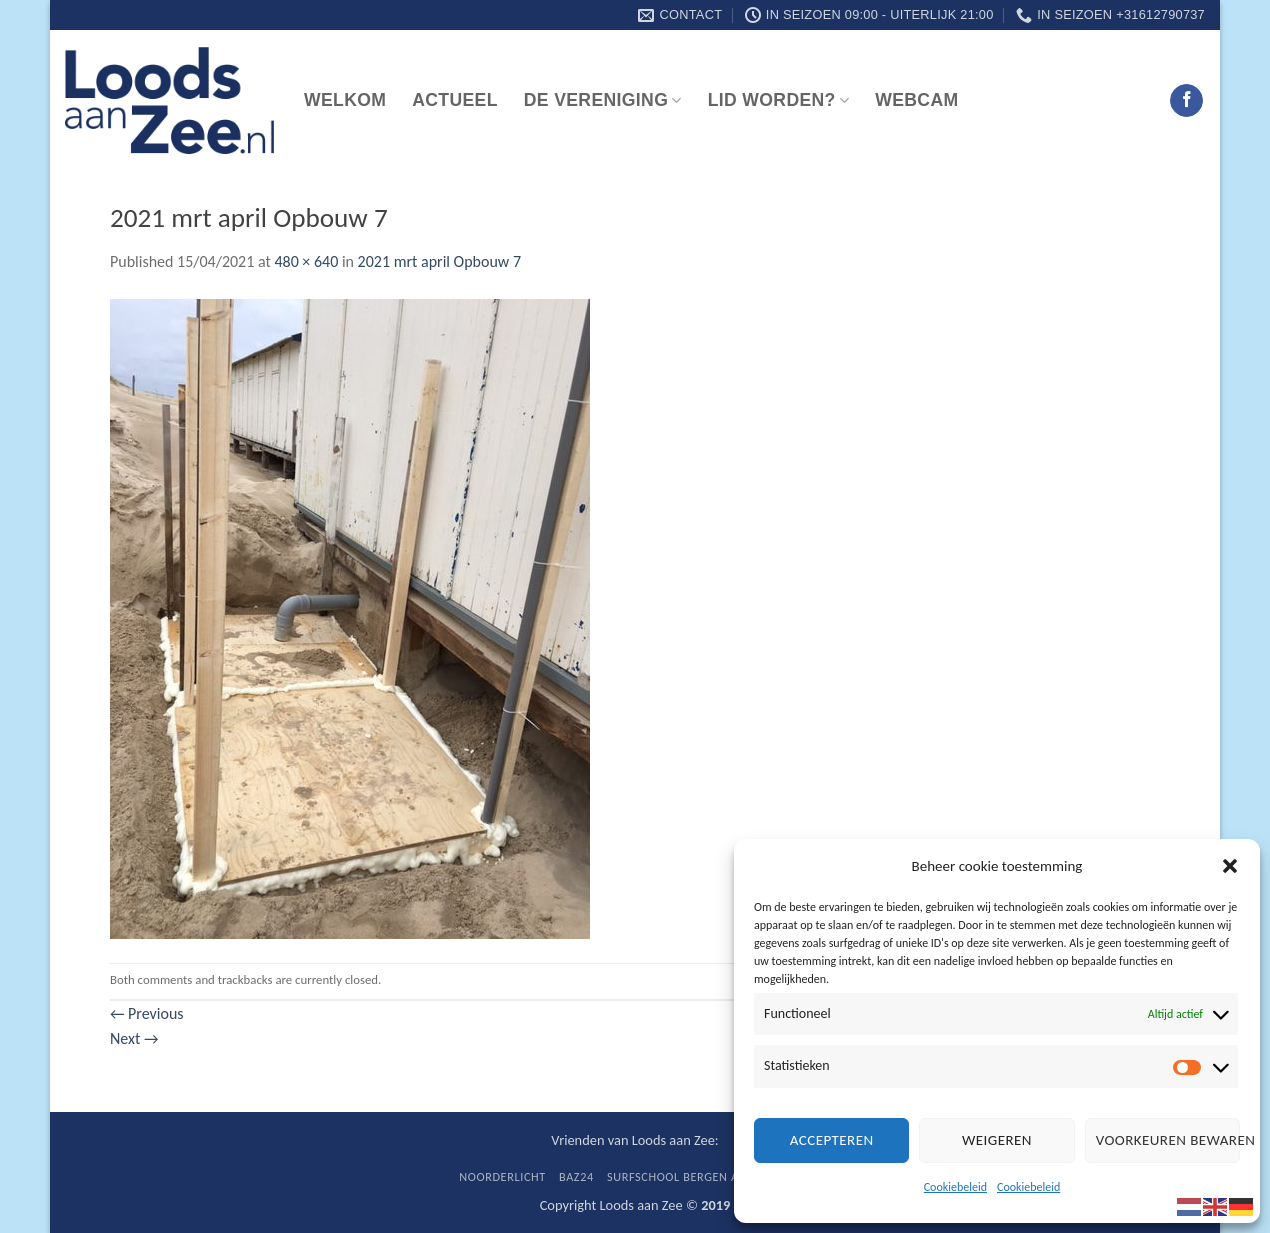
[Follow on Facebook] (1186, 101)
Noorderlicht (502, 1176)
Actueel (455, 100)
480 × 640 (306, 261)
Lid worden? (779, 100)
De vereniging (603, 100)
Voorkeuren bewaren (1168, 1140)
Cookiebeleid (955, 1187)
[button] (1230, 866)
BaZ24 (576, 1176)
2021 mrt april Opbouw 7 (439, 261)
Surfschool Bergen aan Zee (692, 1176)
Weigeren (997, 1140)
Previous (147, 1013)
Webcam (916, 100)
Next (134, 1038)
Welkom (345, 100)
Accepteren (832, 1140)
